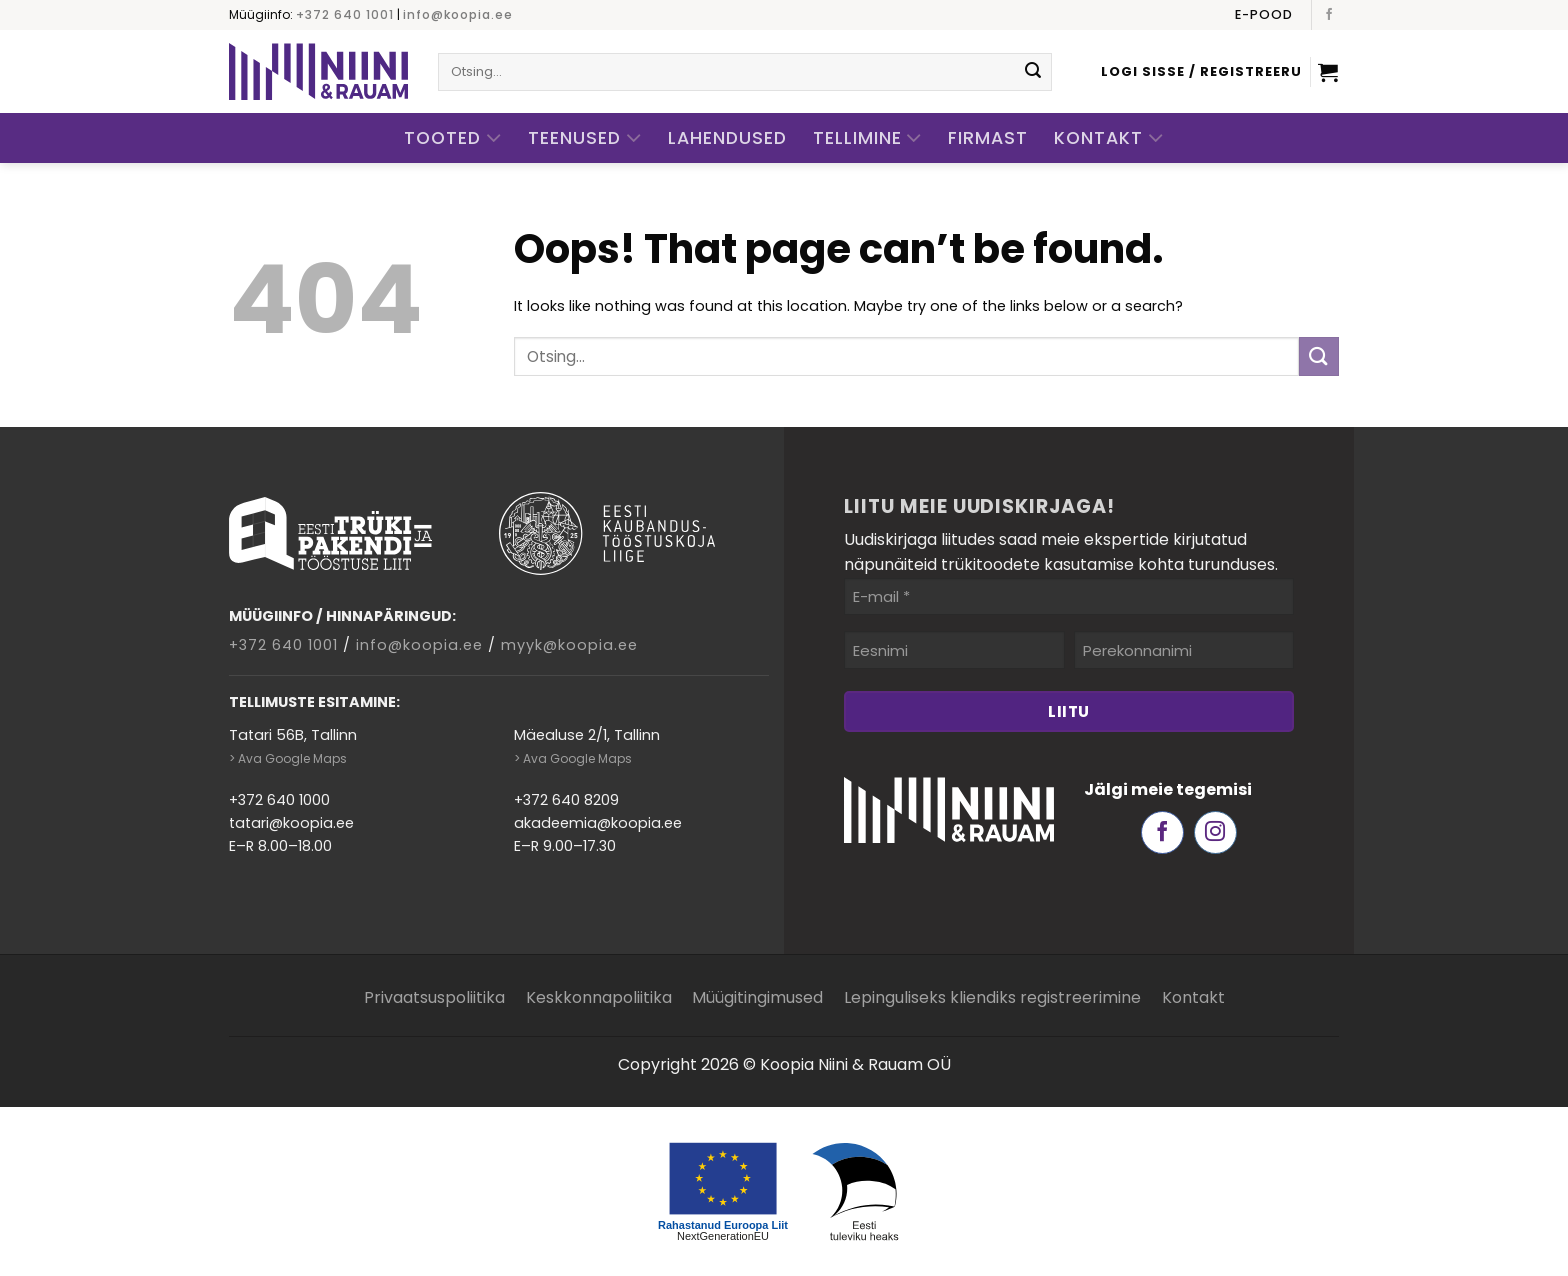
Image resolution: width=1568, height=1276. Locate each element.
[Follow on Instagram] (1215, 832)
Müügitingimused (757, 997)
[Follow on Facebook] (1329, 15)
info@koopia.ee (458, 14)
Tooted (453, 138)
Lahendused (727, 138)
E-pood (1264, 14)
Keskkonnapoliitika (599, 997)
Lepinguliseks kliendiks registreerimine (992, 997)
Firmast (988, 138)
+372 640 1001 (345, 14)
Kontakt (1109, 138)
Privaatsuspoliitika (434, 997)
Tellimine (868, 138)
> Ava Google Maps (288, 758)
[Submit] (1033, 72)
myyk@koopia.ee (569, 645)
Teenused (585, 138)
